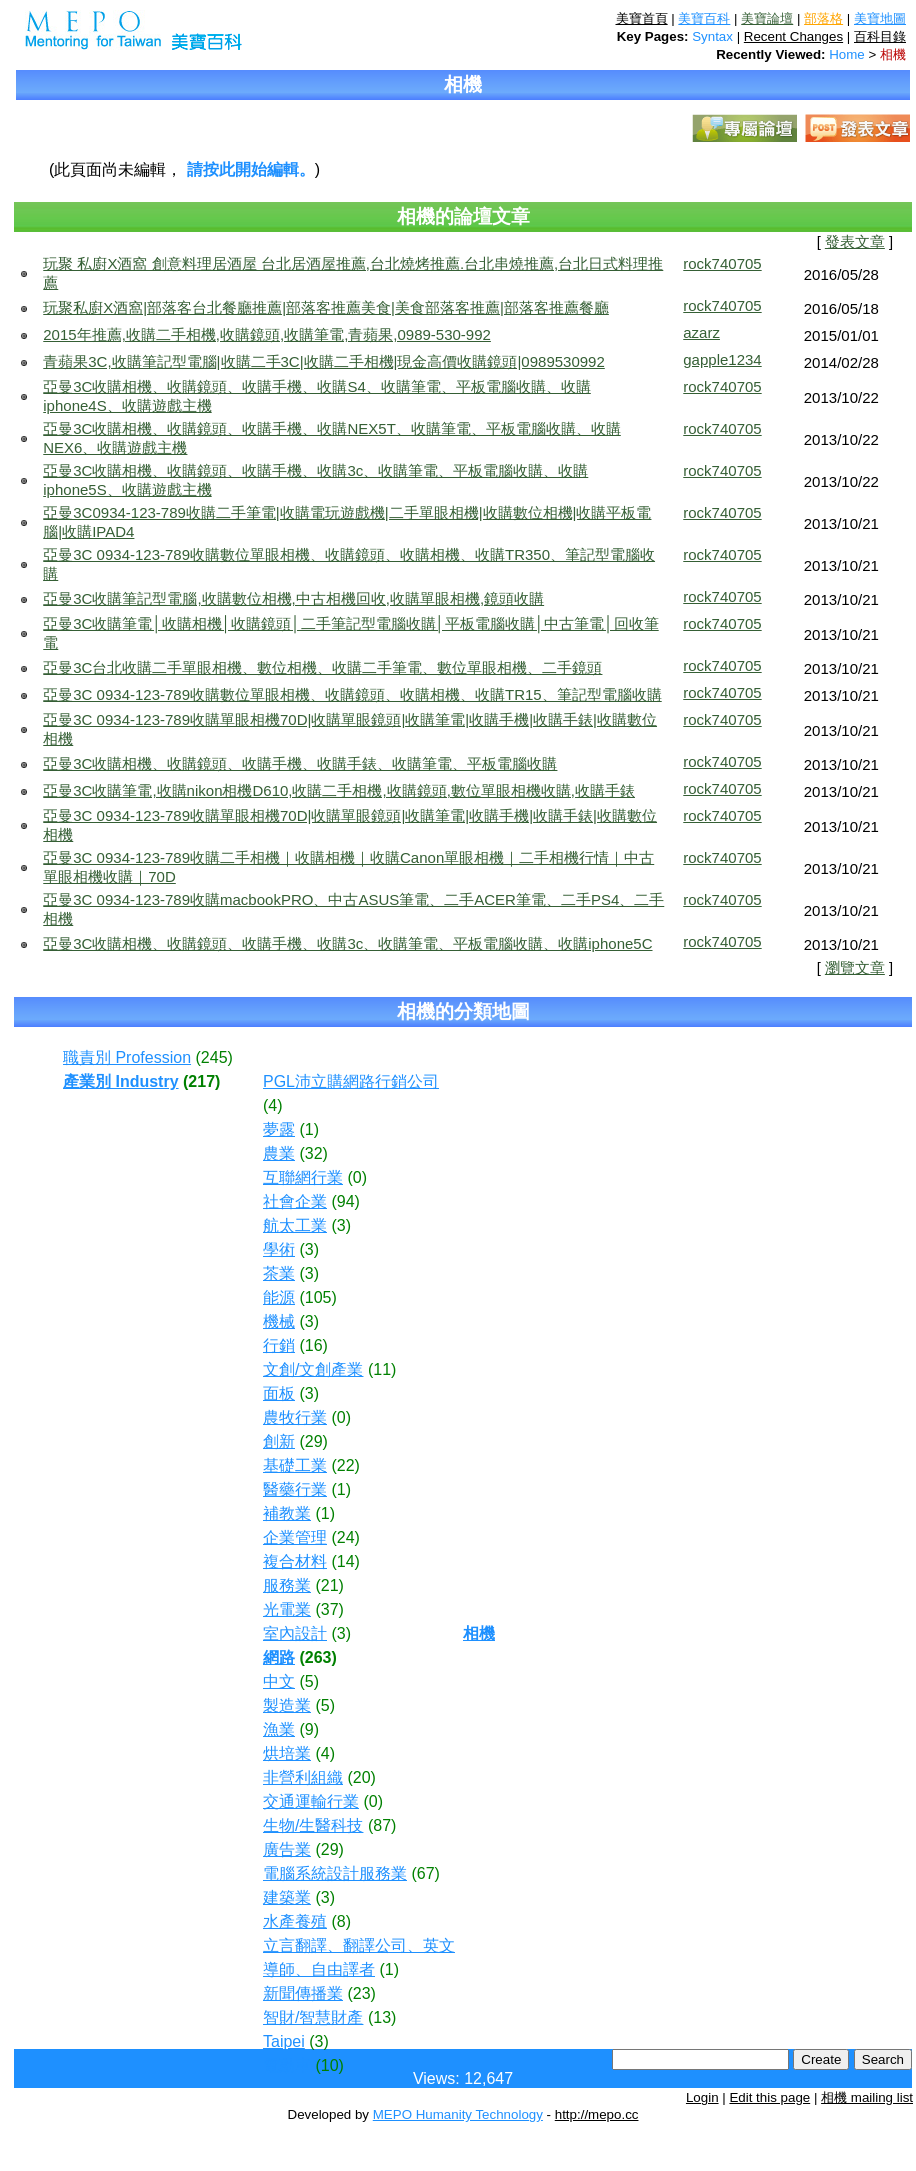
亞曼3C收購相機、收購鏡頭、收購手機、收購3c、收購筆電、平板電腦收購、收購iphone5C (347, 943)
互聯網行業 (303, 1177)
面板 (279, 1393)
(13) (382, 2017)
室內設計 (295, 1633)
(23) (361, 1993)
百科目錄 (880, 36)
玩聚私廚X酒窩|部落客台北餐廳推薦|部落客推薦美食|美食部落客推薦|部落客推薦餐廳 (326, 307)
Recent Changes (793, 36)
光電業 (287, 1609)
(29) (313, 1441)
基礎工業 (295, 1465)
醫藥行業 (295, 1489)
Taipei (284, 2041)
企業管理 (295, 1537)
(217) (201, 1081)
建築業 (287, 1897)
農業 (279, 1153)
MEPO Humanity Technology (458, 2114)
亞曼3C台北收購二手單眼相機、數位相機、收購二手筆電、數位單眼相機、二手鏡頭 (322, 667)
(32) (313, 1153)
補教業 (287, 1513)
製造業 (287, 1705)
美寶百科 (704, 18)
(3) (341, 1225)
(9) (309, 1729)
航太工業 (295, 1225)
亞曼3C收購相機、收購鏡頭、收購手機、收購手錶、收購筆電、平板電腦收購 (300, 763)
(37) (329, 1609)
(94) (345, 1201)
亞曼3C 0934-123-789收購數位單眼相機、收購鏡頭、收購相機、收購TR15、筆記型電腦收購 (352, 694)
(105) (317, 1297)
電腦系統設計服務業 (335, 1873)
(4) (273, 1105)
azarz (701, 332)
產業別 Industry (121, 1081)
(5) (309, 1681)
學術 (279, 1249)
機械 (279, 1321)
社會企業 (295, 1201)
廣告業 (287, 1849)
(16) (313, 1345)
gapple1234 (722, 359)
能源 (279, 1297)
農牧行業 (295, 1417)
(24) (345, 1537)
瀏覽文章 (855, 968)
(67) (425, 1873)
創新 (279, 1441)
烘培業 (287, 1753)
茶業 (279, 1273)
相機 (893, 54)
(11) (382, 1369)
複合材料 (295, 1561)
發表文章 (855, 242)
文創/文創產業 (313, 1369)
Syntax (712, 36)
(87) (382, 1825)
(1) (309, 1129)
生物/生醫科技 (313, 1825)
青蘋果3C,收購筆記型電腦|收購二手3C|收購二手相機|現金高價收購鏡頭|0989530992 (324, 361)
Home (847, 54)
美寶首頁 (642, 18)
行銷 (279, 1345)
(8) (341, 1921)
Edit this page (769, 2097)
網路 (279, 1657)
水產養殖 (295, 1921)
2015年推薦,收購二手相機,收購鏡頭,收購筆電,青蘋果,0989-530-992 (267, 334)
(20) (361, 1777)
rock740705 (722, 263)
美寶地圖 (880, 18)
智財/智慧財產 (313, 2017)
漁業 (279, 1729)
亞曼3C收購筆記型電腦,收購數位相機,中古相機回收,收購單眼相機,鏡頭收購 (293, 598)
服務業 (287, 1585)
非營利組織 (303, 1777)
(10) (329, 2065)
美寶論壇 (767, 18)
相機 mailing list (867, 2097)
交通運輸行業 (311, 1801)
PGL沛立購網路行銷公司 (351, 1081)
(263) (317, 1657)
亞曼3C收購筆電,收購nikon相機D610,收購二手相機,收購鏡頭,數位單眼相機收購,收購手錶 (339, 790)
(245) (214, 1057)
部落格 (823, 18)
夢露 (279, 1129)
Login (702, 2097)
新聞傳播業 (303, 1993)
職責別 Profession (127, 1057)
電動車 (287, 2065)
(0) (357, 1177)
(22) (345, 1465)
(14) (345, 1561)
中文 (279, 1681)
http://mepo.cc (597, 2114)
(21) (329, 1585)
